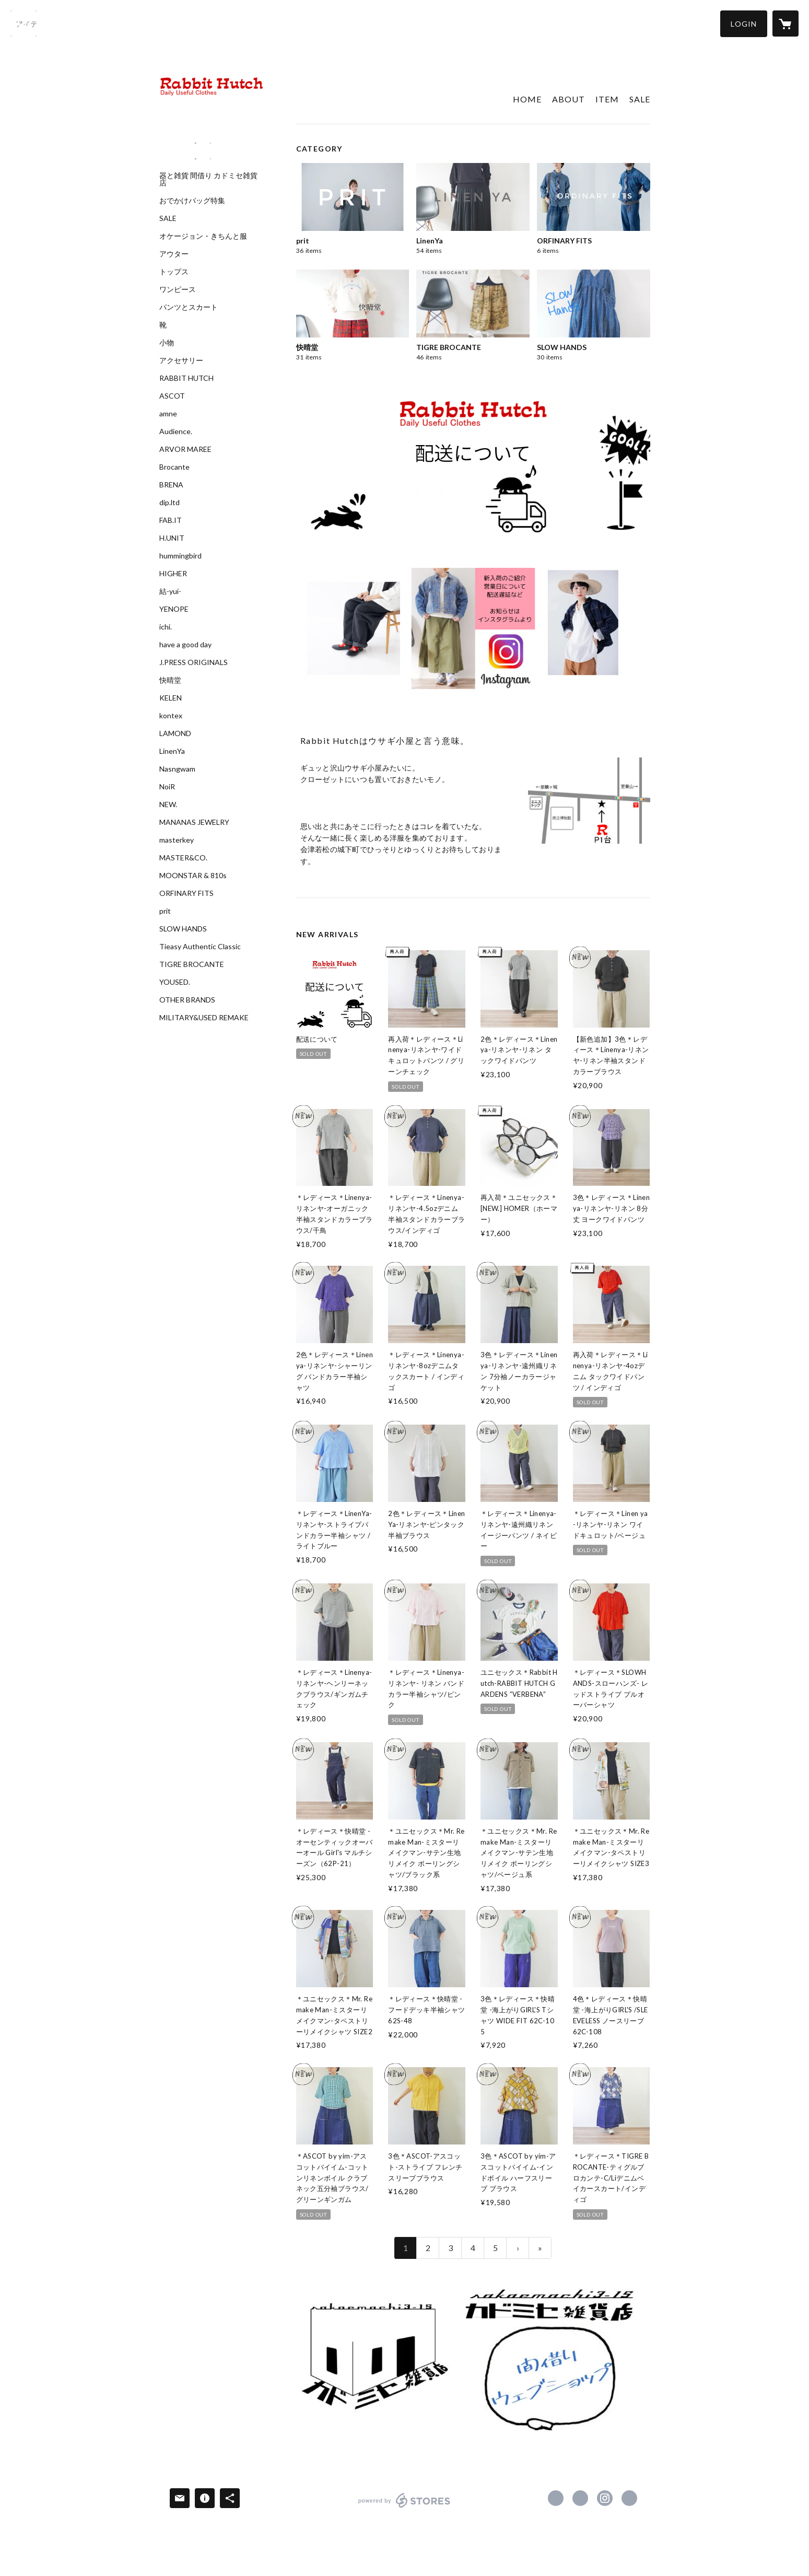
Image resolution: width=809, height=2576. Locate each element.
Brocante (174, 467)
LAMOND (175, 733)
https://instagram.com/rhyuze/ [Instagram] (605, 2498)
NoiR (167, 786)
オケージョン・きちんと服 (203, 236)
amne (168, 413)
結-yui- (170, 591)
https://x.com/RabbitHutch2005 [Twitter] (580, 2498)
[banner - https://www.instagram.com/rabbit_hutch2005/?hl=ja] (203, 143)
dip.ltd (169, 502)
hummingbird (180, 556)
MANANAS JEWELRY (194, 822)
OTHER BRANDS (187, 1000)
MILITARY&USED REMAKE (204, 1017)
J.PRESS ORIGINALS (193, 662)
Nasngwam (177, 769)
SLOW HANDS (183, 929)
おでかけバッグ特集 (192, 200)
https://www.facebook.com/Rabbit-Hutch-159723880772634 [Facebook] (556, 2498)
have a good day (185, 644)
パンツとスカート (188, 307)
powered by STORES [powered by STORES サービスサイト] (404, 2507)
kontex (170, 715)
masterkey (176, 840)
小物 (166, 342)
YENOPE (174, 609)
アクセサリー (181, 360)
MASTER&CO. (183, 857)
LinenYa (172, 751)
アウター (174, 254)
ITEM (607, 99)
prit (165, 911)
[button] (743, 23)
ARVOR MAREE (185, 449)
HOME (527, 99)
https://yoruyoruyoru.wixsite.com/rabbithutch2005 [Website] (629, 2498)
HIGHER (173, 573)
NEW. (168, 804)
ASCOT (172, 396)
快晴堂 (170, 680)
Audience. (175, 431)
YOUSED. (174, 982)
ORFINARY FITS (186, 893)
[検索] (23, 23)
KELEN (170, 698)
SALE (168, 218)
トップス (174, 271)
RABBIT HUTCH (186, 378)
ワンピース (177, 289)
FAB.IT (170, 520)
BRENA (171, 484)
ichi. (165, 627)
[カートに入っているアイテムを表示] (785, 23)
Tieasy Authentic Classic (200, 946)
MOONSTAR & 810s (193, 875)
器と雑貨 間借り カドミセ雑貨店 (208, 179)
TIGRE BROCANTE (191, 964)
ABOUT (568, 99)
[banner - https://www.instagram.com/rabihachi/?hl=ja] (203, 158)
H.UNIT (171, 538)
